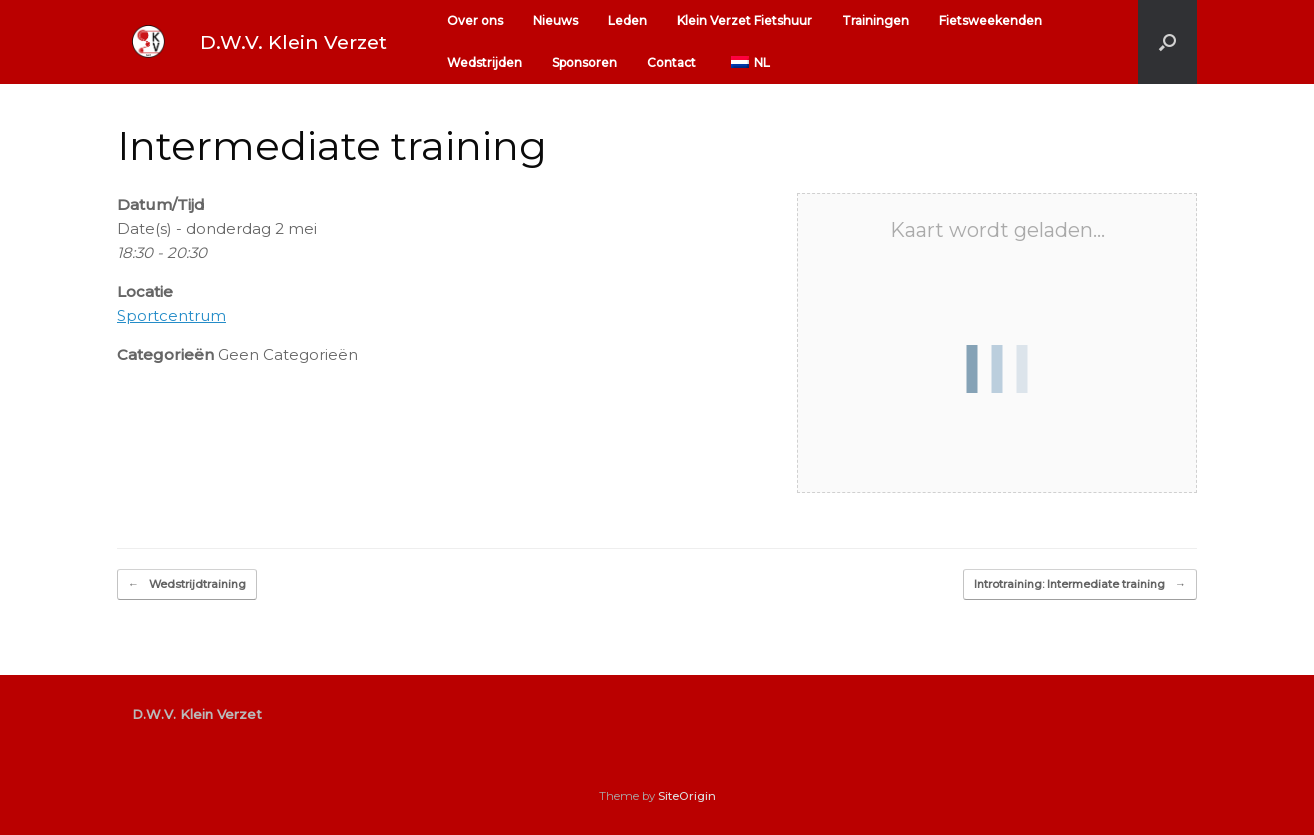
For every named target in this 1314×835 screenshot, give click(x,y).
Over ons (475, 20)
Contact (671, 62)
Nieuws (555, 20)
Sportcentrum (171, 315)
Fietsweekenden (990, 20)
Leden (627, 20)
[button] (1167, 42)
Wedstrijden (484, 62)
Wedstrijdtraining (187, 584)
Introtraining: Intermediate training (1080, 584)
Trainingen (875, 20)
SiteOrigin (687, 796)
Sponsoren (584, 62)
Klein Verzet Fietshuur (744, 20)
